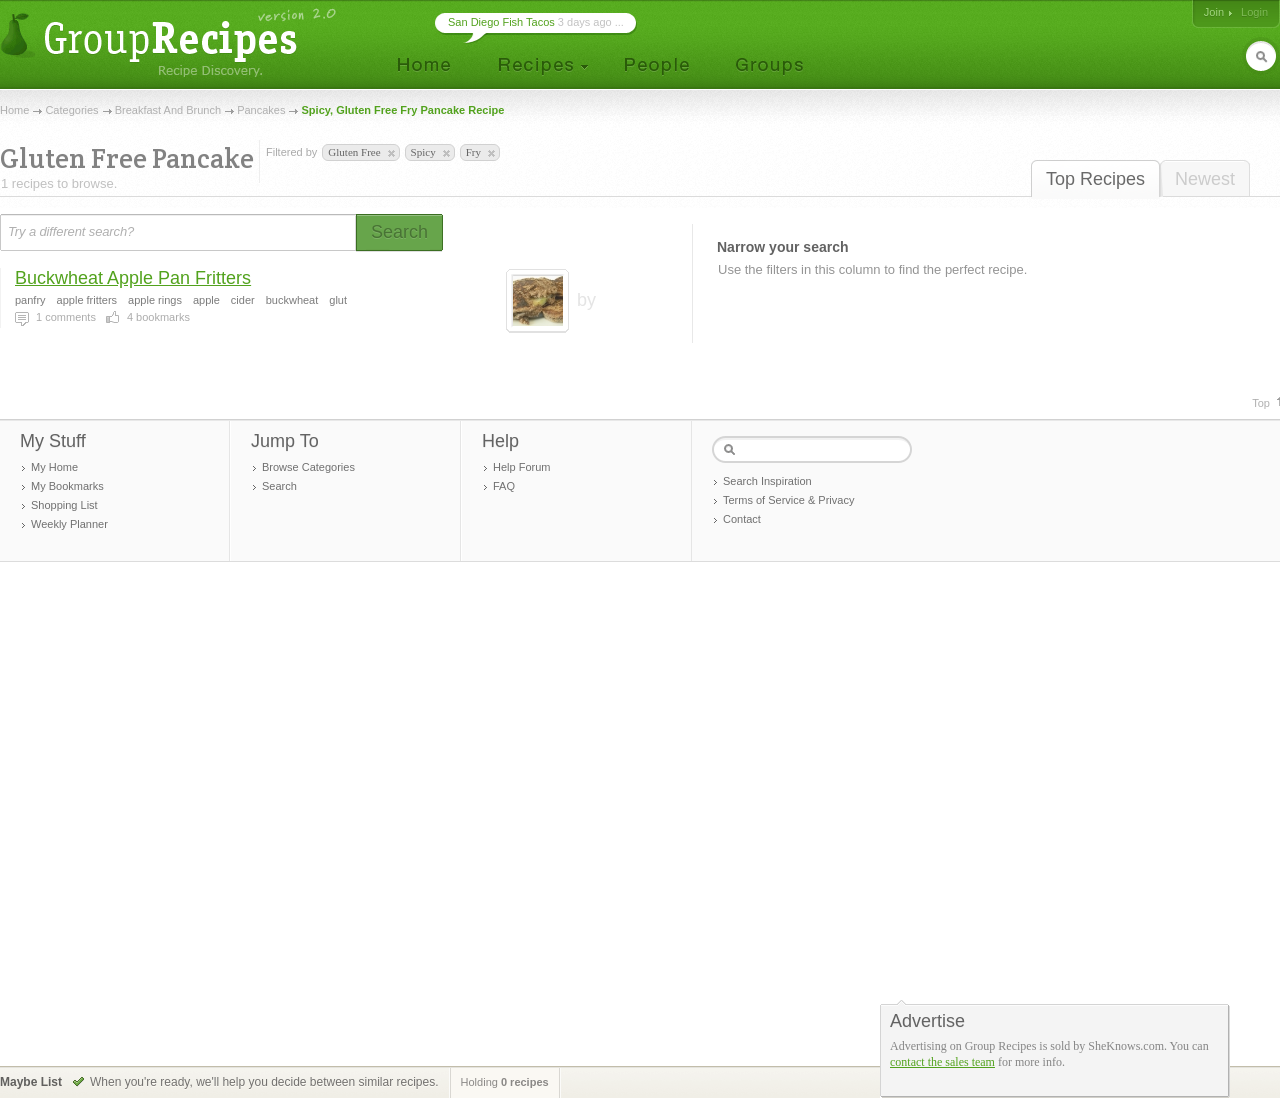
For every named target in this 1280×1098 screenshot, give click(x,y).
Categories (71, 110)
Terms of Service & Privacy (788, 500)
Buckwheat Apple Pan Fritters (133, 278)
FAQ (504, 486)
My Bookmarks (67, 486)
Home (14, 110)
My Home (54, 467)
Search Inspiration (767, 481)
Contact (742, 519)
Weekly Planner (69, 524)
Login (1254, 12)
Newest (1205, 179)
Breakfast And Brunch (168, 110)
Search (279, 486)
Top (1261, 403)
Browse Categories (308, 467)
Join (1214, 12)
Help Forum (521, 467)
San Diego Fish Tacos (501, 22)
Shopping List (64, 505)
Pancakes (261, 110)
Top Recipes (1095, 179)
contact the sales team (942, 1062)
